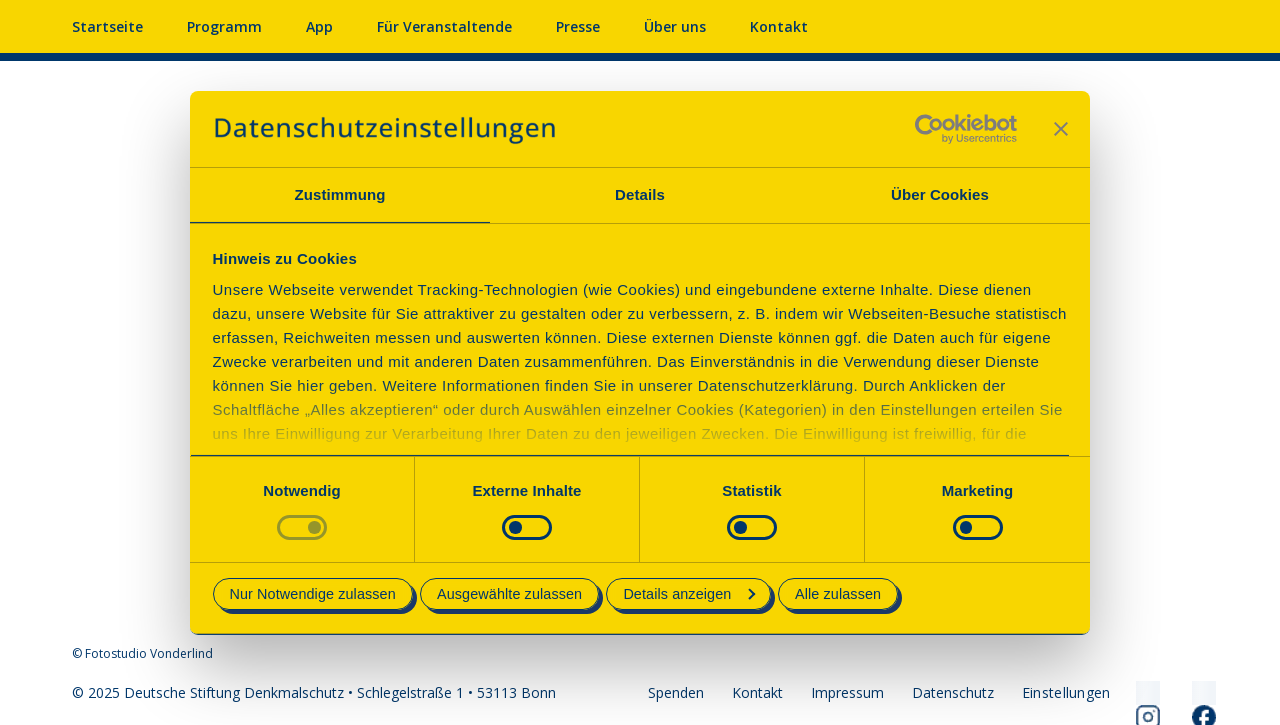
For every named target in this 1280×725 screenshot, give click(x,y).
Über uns (675, 26)
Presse (578, 26)
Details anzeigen (689, 594)
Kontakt (779, 26)
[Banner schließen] (1061, 129)
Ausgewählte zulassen (509, 594)
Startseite (107, 26)
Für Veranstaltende (444, 26)
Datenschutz (953, 692)
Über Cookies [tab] (940, 194)
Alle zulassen (838, 594)
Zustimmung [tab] (340, 194)
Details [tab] (640, 194)
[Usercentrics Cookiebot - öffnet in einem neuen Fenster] (929, 129)
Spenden (676, 692)
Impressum (847, 692)
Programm (224, 26)
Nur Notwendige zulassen (313, 594)
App (319, 26)
